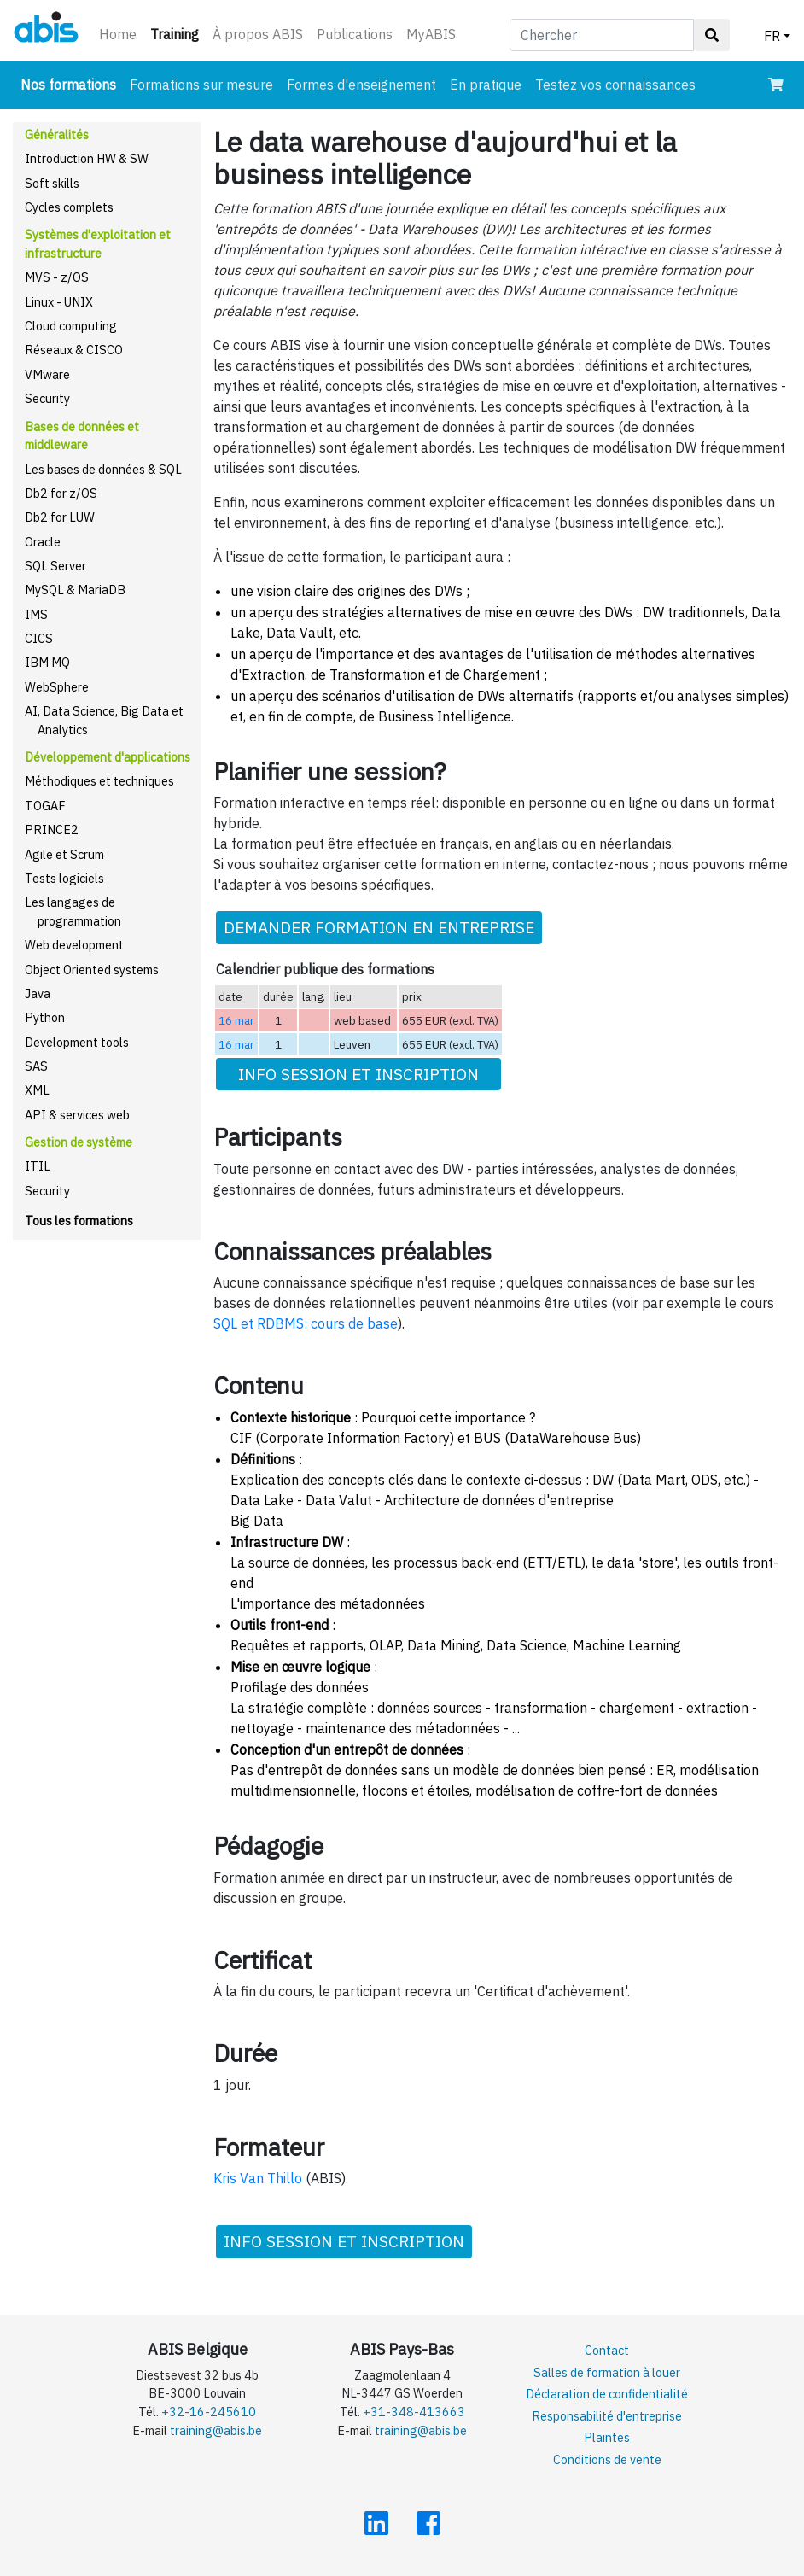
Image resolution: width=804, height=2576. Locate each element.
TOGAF (45, 805)
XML (37, 1090)
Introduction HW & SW (87, 158)
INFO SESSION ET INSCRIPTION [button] (358, 1073)
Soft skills (52, 183)
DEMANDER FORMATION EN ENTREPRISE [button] (379, 927)
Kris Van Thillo (257, 2178)
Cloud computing (71, 326)
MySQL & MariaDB (75, 589)
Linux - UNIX (59, 302)
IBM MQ (47, 662)
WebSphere (57, 687)
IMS (36, 614)
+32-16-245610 (208, 2412)
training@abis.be (216, 2430)
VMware (47, 374)
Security (47, 398)
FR (772, 35)
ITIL (37, 1166)
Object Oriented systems (92, 969)
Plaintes (607, 2437)
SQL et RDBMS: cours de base (305, 1323)
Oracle (43, 542)
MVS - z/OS (57, 277)
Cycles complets (69, 207)
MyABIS (431, 34)
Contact (607, 2350)
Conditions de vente (607, 2459)
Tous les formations (79, 1220)
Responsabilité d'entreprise (607, 2416)
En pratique (485, 84)
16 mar (236, 1020)
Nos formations (71, 83)
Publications (355, 34)
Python (45, 1017)
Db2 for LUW (60, 517)
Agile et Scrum (64, 854)
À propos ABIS (258, 34)
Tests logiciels (64, 878)
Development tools (77, 1042)
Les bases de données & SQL (103, 469)
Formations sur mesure (201, 84)
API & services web (77, 1115)
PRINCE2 (52, 829)
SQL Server (55, 566)
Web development (74, 945)
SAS (36, 1066)
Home (118, 34)
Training (178, 33)
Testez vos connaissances (615, 84)
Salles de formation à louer (606, 2372)
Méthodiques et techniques (99, 781)
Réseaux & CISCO (74, 350)
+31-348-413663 (414, 2412)
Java (37, 993)
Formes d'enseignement (361, 84)
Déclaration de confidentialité (607, 2394)
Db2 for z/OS (61, 493)
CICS (39, 638)
